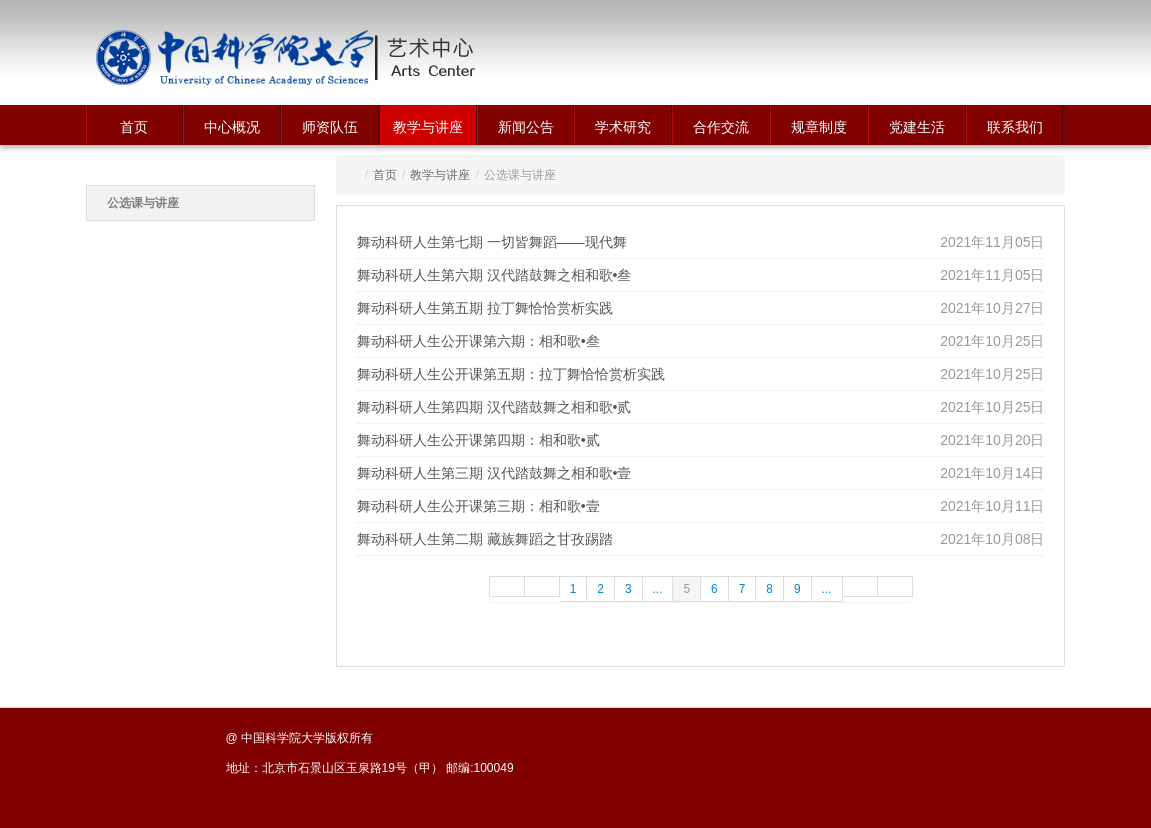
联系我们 (1015, 127)
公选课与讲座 (143, 203)
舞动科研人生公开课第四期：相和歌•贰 (478, 440)
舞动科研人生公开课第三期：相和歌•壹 (478, 506)
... (658, 589)
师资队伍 (330, 127)
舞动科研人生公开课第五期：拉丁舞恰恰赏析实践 (511, 374)
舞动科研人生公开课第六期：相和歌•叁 (478, 341)
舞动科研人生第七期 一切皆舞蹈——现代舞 (492, 242)
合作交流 (721, 127)
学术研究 (623, 127)
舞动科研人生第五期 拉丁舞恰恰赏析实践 (485, 308)
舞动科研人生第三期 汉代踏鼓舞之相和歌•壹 (494, 473)
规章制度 (819, 127)
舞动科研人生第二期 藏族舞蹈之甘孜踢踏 (485, 539)
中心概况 (232, 127)
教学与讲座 (428, 127)
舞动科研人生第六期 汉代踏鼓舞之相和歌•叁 (494, 275)
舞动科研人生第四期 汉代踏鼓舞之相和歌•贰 (494, 407)
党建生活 (917, 127)
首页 (134, 127)
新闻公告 (526, 127)
